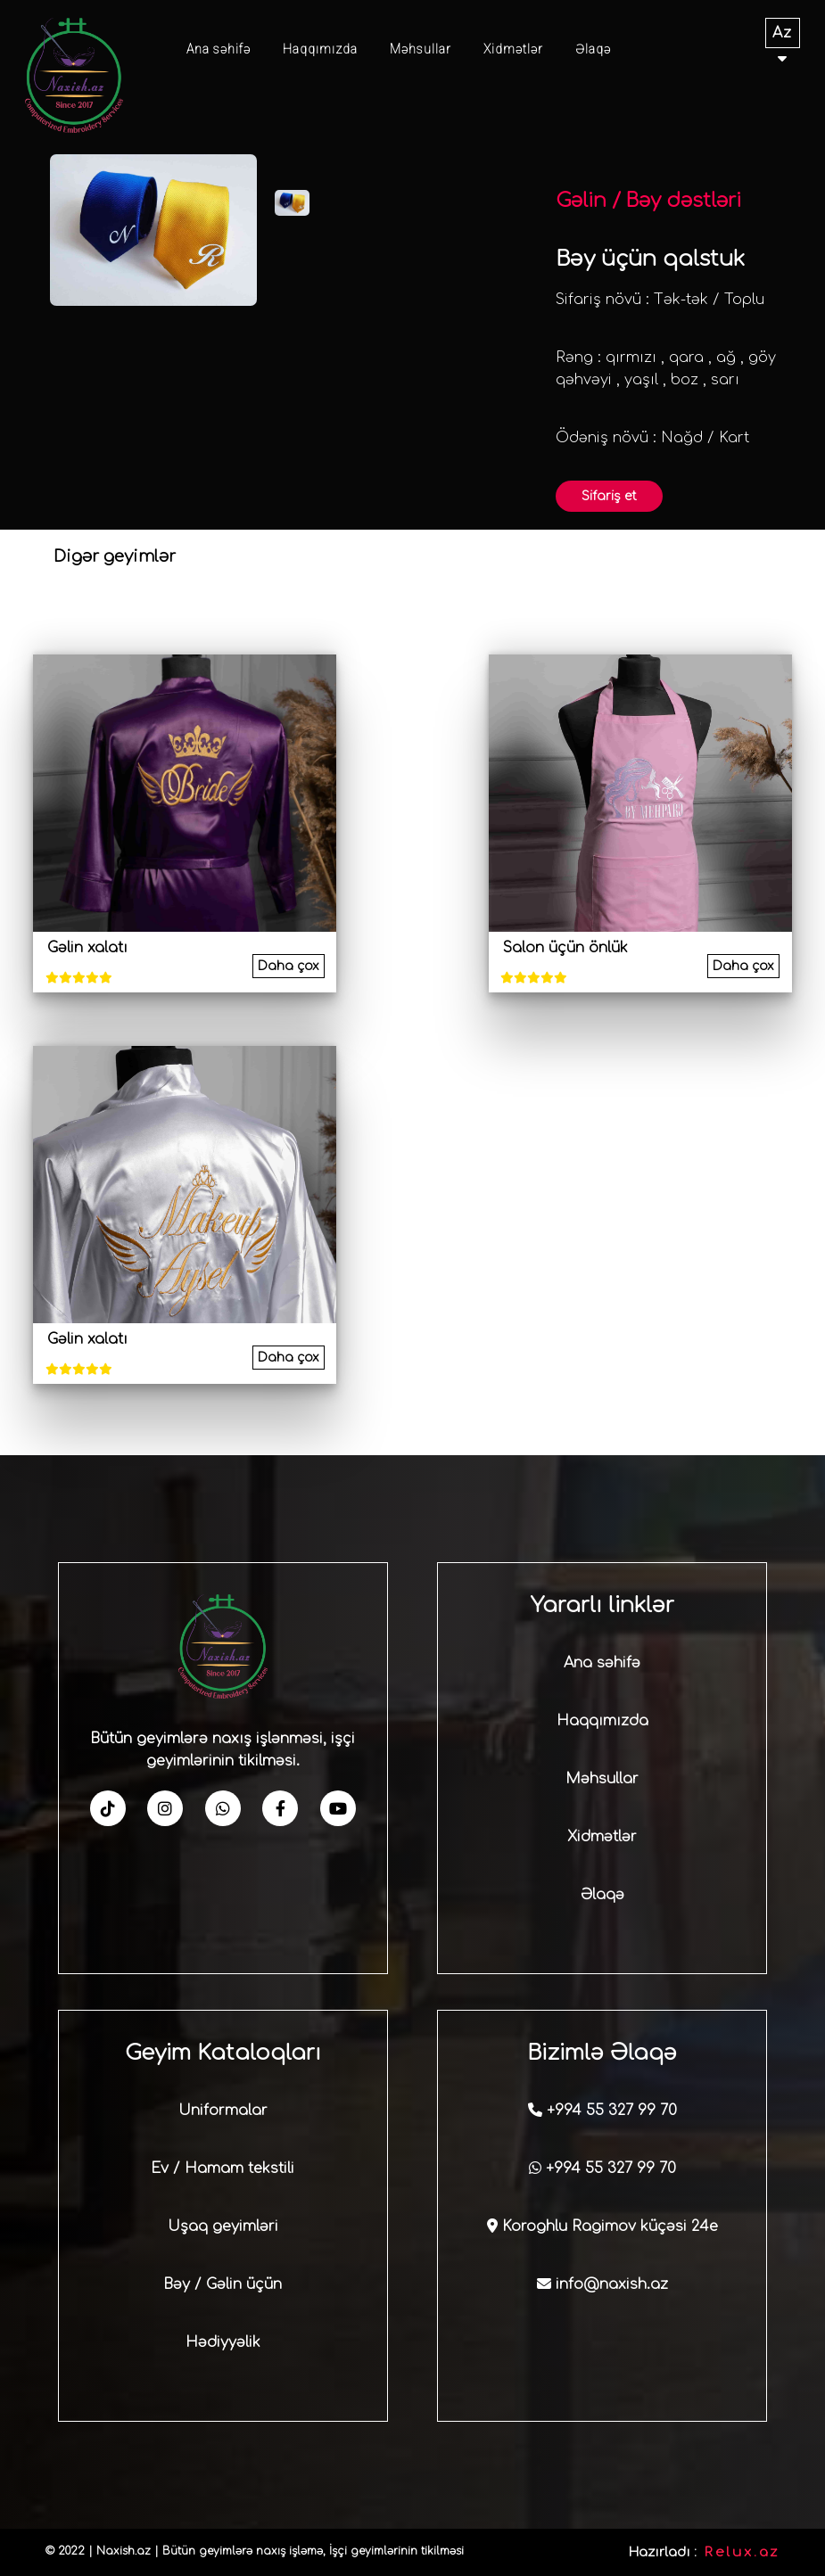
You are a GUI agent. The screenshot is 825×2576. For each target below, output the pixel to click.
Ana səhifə (218, 49)
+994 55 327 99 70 (602, 2111)
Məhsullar (420, 49)
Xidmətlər (513, 49)
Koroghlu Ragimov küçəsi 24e (602, 2226)
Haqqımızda (320, 49)
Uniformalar (223, 2111)
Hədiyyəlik (223, 2342)
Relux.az (742, 2552)
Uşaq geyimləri (223, 2226)
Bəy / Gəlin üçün (222, 2284)
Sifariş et (609, 496)
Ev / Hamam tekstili (222, 2168)
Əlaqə (593, 49)
